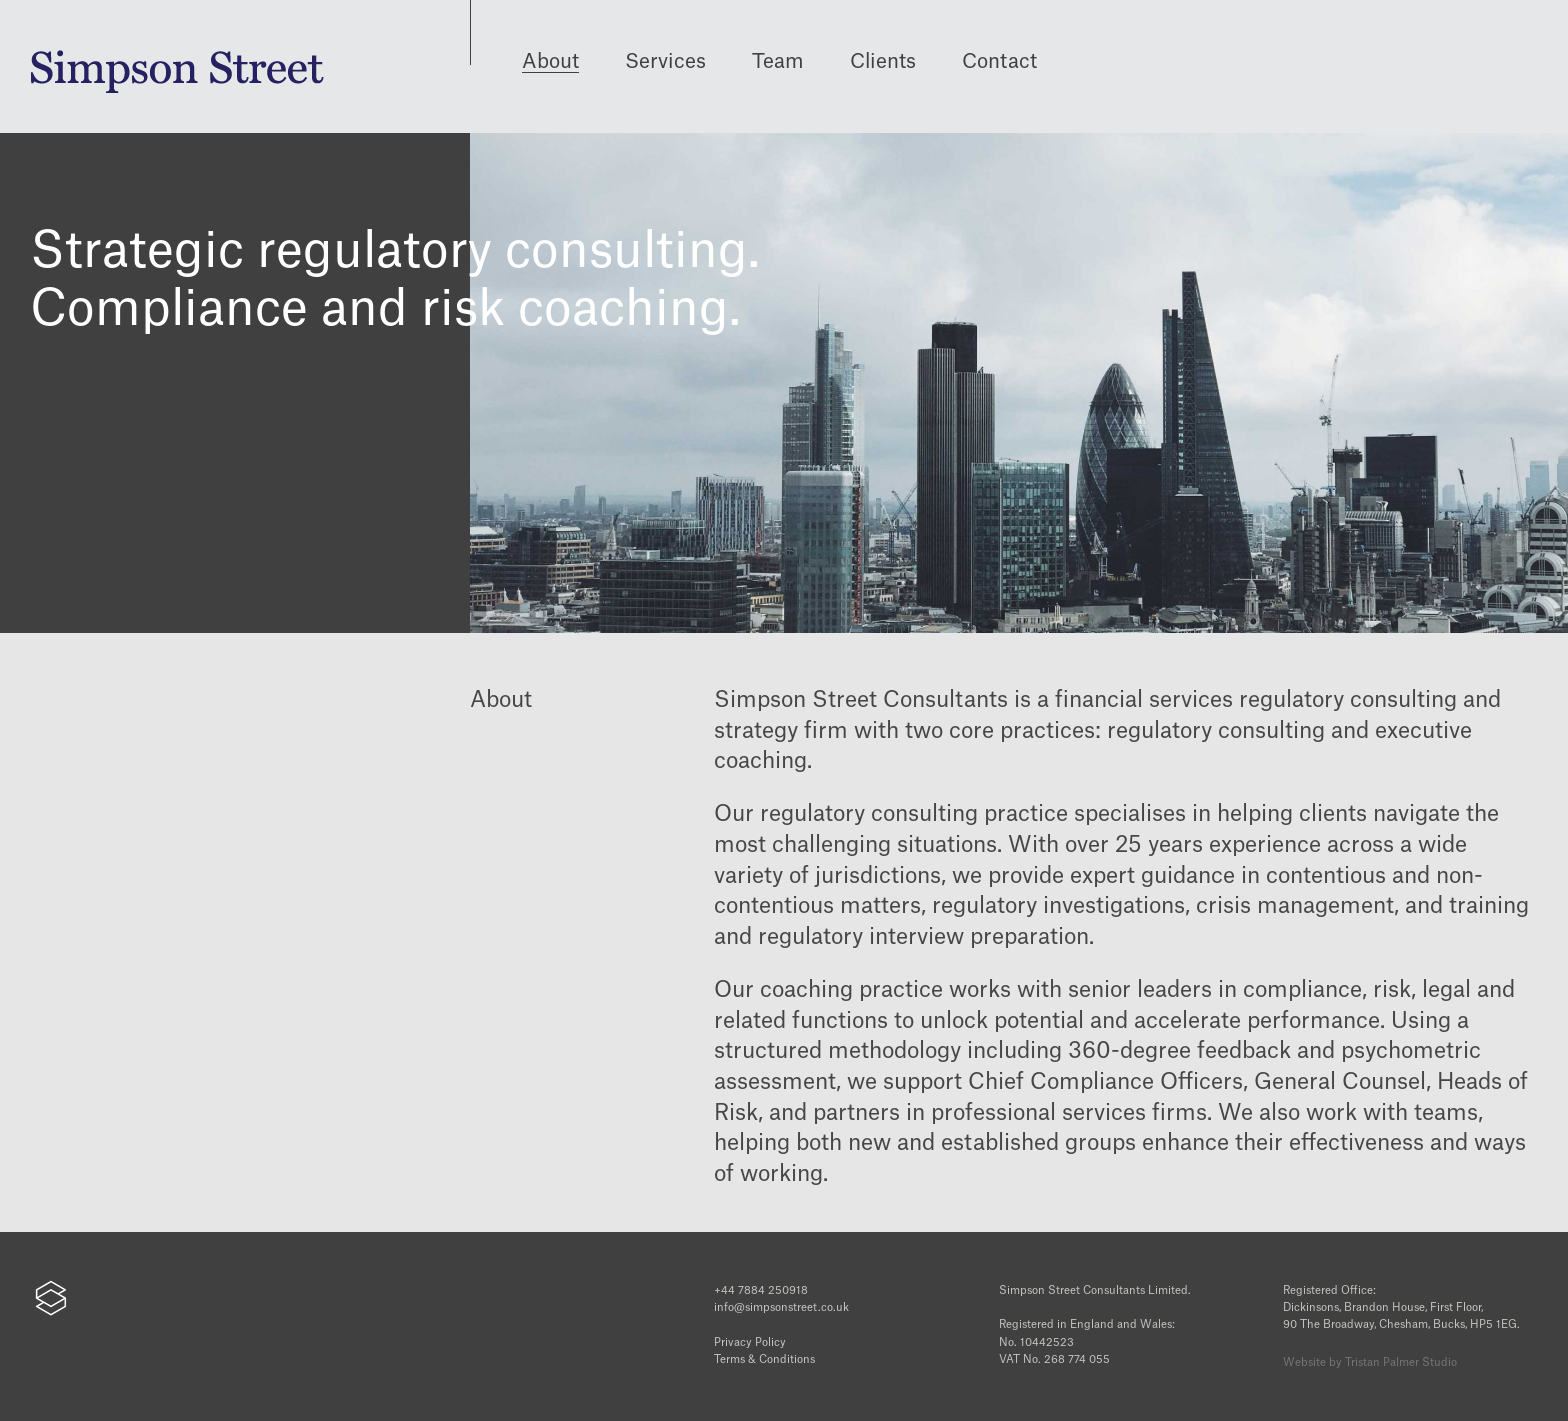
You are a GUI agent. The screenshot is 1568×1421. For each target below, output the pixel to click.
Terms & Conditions (764, 1359)
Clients (883, 62)
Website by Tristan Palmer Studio (1370, 1362)
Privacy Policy (750, 1342)
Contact (999, 62)
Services (665, 62)
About (550, 62)
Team (778, 62)
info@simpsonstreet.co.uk (781, 1307)
